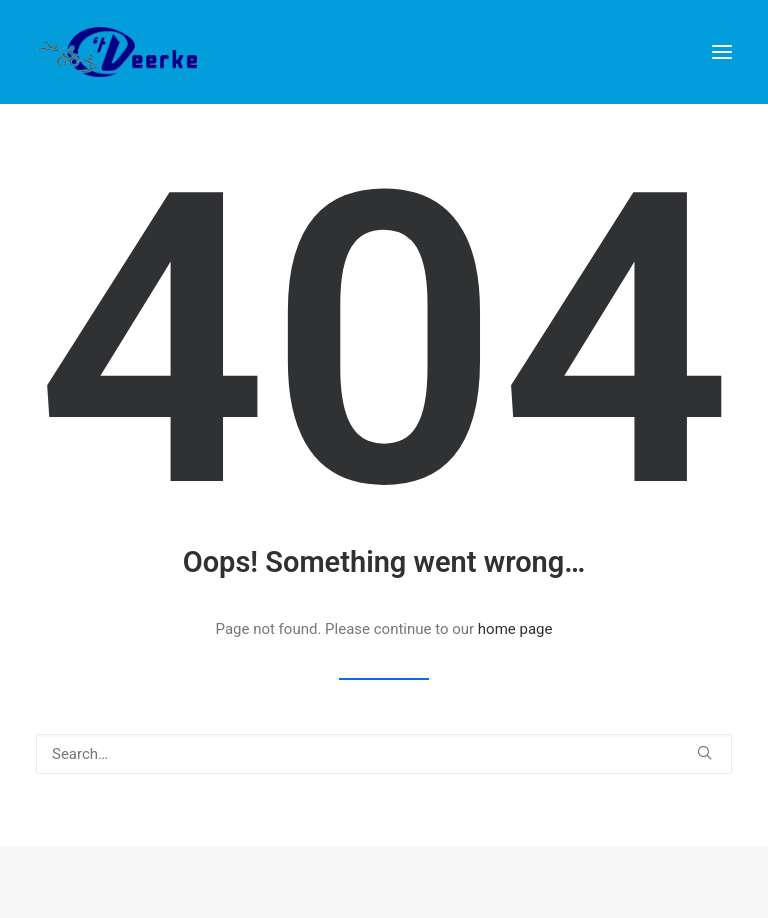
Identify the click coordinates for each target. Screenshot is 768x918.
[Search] (384, 754)
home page (515, 629)
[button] (722, 52)
